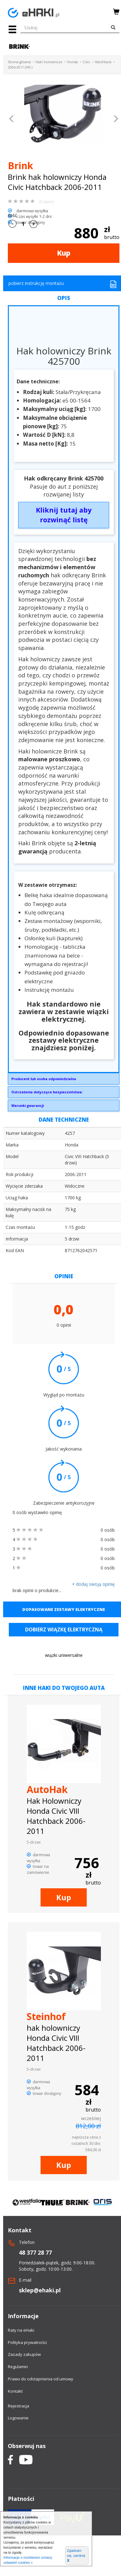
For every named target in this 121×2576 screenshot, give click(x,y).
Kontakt (15, 2391)
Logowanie (18, 2418)
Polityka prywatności (27, 2342)
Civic (86, 62)
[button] (12, 119)
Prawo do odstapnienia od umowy (40, 2379)
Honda (72, 62)
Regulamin (18, 2366)
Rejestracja (18, 2406)
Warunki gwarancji (27, 1105)
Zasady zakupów (24, 2354)
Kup (63, 253)
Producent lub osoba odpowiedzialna (43, 1078)
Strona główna (19, 62)
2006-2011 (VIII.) (20, 67)
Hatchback (103, 62)
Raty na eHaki (21, 2330)
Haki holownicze (49, 62)
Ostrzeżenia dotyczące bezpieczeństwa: (47, 1092)
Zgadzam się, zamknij (76, 2556)
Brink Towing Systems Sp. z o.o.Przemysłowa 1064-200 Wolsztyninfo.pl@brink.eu (63, 1080)
